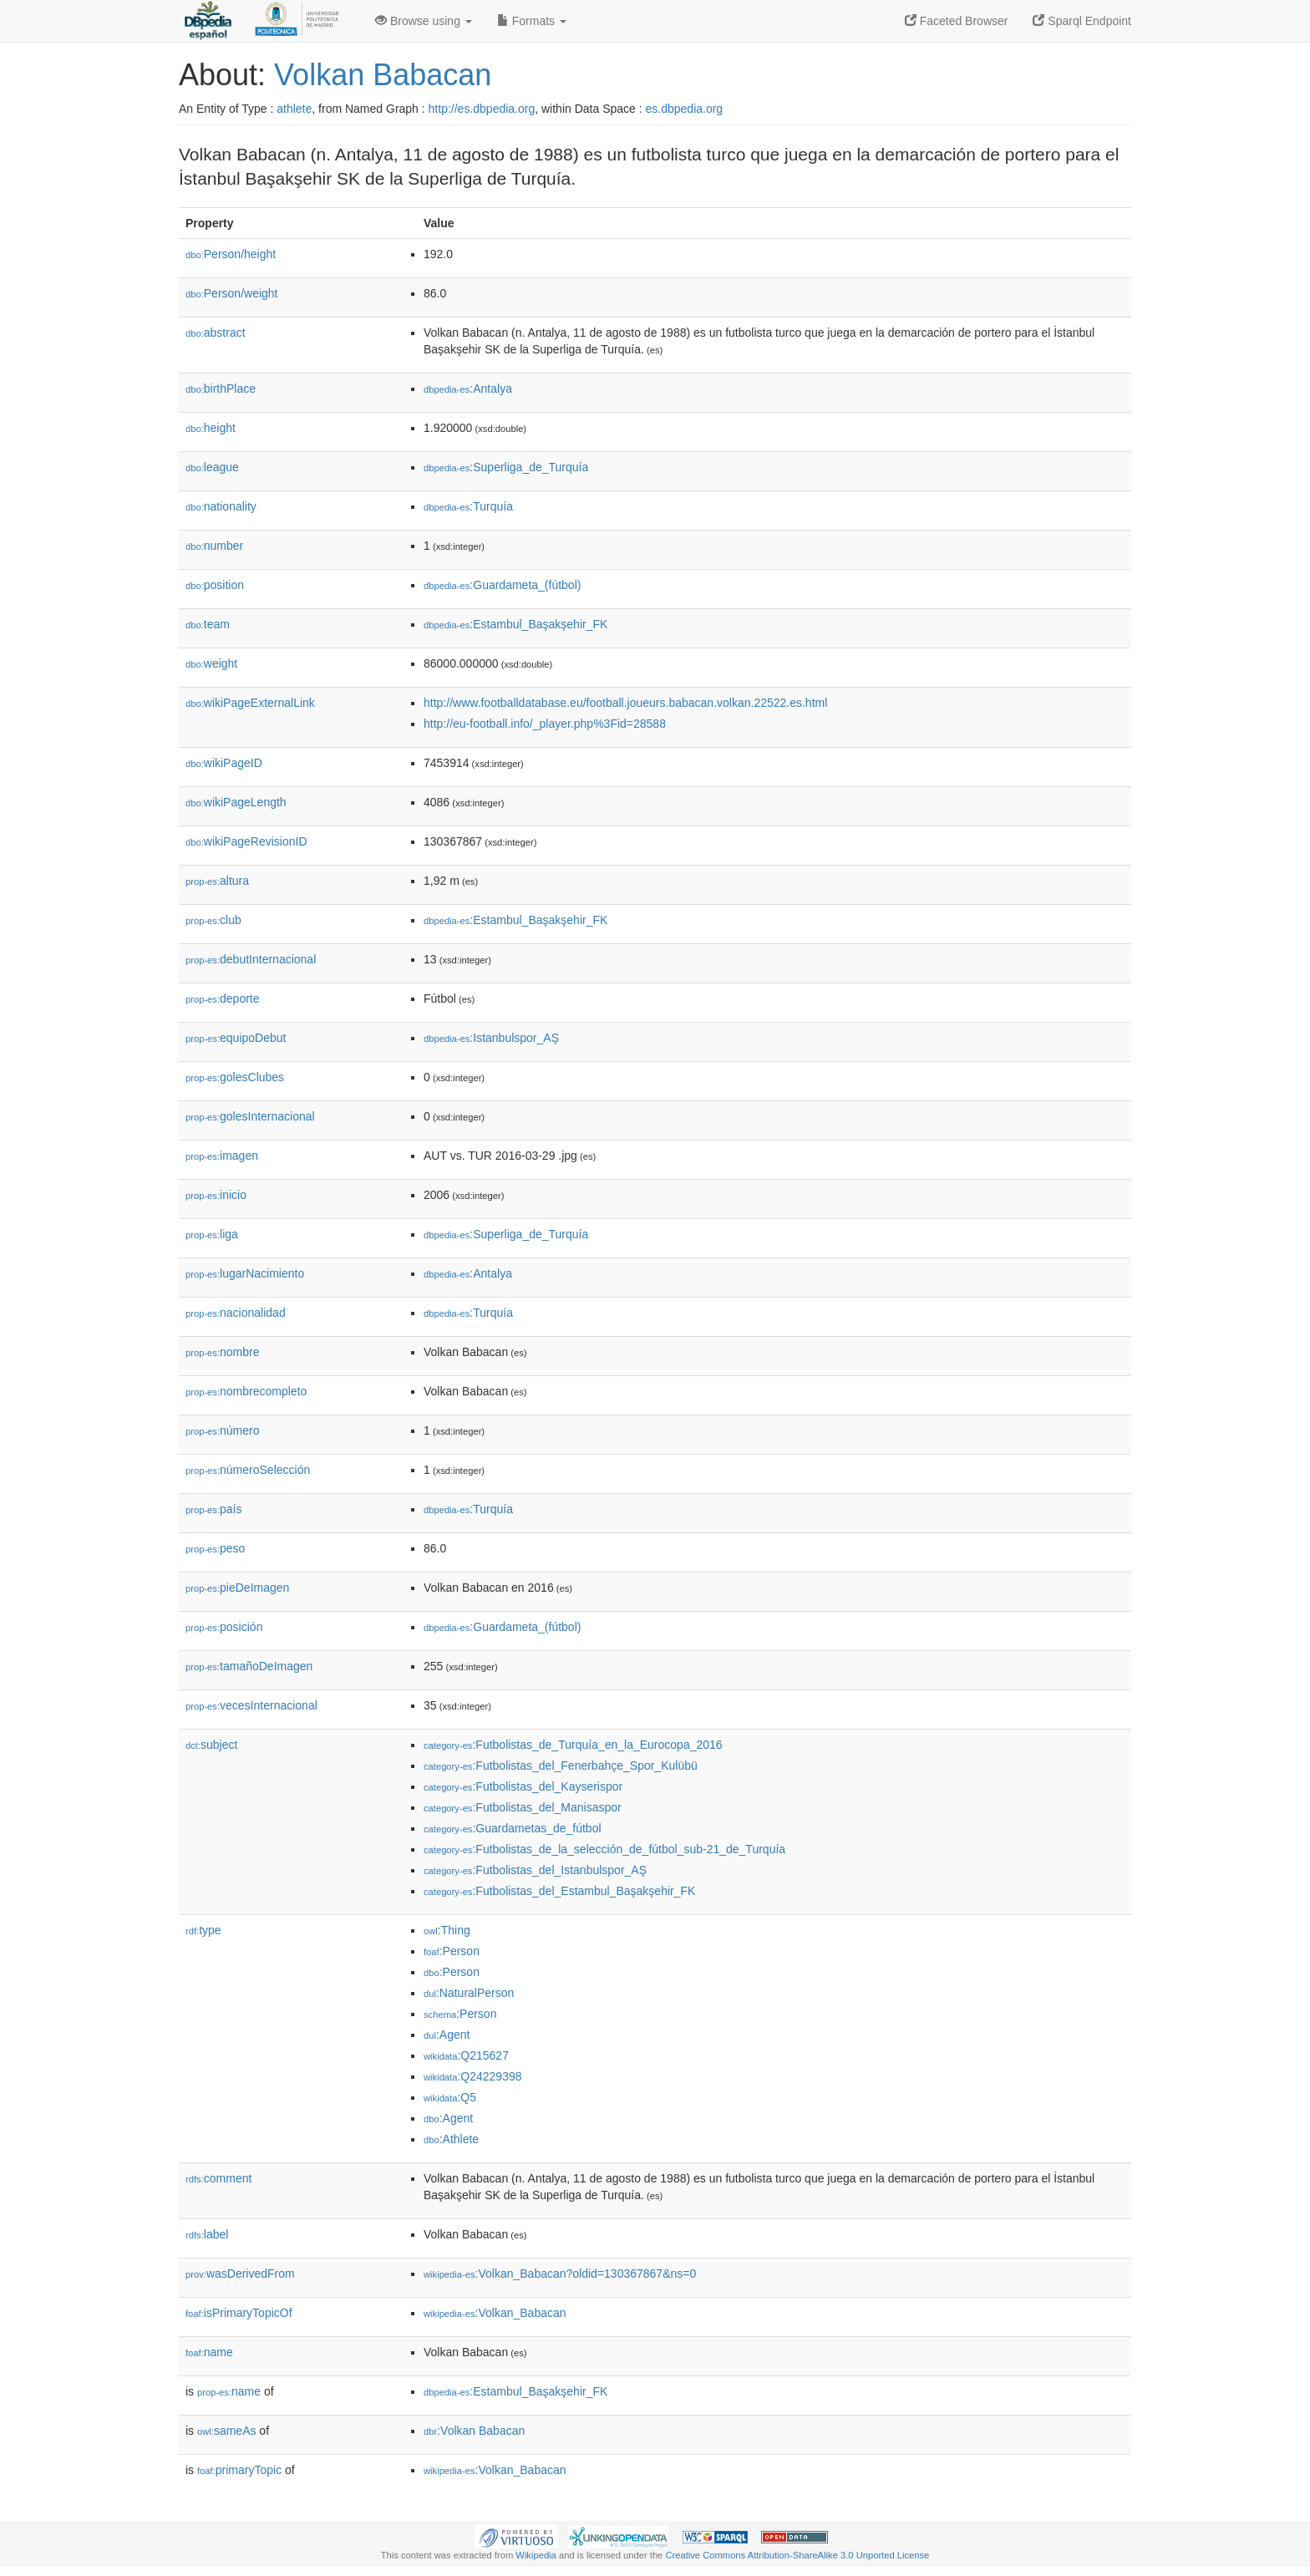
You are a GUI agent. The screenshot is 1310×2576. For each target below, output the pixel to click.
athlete (294, 108)
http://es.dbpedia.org (482, 108)
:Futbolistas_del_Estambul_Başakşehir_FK (559, 1891)
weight (211, 663)
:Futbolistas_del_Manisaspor (523, 1807)
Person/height (230, 254)
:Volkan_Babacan (495, 2312)
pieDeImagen (237, 1587)
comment (218, 2178)
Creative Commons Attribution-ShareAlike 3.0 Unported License (797, 2555)
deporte (222, 998)
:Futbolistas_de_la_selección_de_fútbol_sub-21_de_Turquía (604, 1849)
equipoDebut (235, 1037)
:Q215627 (466, 2055)
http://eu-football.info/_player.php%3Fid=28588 (545, 723)
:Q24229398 (473, 2076)
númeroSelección (247, 1469)
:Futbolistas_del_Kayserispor (523, 1786)
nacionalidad (235, 1312)
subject (211, 1744)
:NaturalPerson (469, 1992)
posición (223, 1626)
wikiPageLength (236, 802)
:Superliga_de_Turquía (506, 467)
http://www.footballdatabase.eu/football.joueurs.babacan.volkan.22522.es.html (625, 702)
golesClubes (234, 1077)
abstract (215, 332)
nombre (222, 1352)
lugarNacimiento (244, 1273)
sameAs (226, 2430)
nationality (220, 506)
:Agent (447, 2034)
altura (217, 880)
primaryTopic (239, 2470)
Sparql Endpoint (1082, 21)
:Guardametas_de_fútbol (513, 1828)
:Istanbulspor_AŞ (491, 1037)
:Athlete (451, 2139)
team (207, 624)
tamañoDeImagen (248, 1666)
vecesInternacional (251, 1705)
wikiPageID (223, 763)
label (206, 2234)
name (209, 2352)
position (214, 585)
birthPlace (220, 388)
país (213, 1509)
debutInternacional (250, 959)
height (210, 427)
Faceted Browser (956, 21)
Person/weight (231, 293)
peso (215, 1548)
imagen (221, 1155)
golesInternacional (250, 1116)
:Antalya (468, 388)
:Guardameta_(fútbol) (502, 585)
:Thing (447, 1930)
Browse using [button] (423, 21)
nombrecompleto (246, 1391)
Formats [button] (531, 21)
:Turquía (468, 506)
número (222, 1430)
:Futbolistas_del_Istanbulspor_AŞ (535, 1870)
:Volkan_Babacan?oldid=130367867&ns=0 (560, 2273)
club (213, 920)
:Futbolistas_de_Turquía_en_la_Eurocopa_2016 (573, 1744)
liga (211, 1234)
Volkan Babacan (382, 75)
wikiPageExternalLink (250, 702)
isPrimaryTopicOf (238, 2312)
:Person (452, 1951)
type (203, 1930)
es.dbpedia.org (685, 108)
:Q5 (450, 2097)
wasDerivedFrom (240, 2273)
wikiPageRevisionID (246, 841)
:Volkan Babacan (474, 2430)
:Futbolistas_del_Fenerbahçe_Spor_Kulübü (561, 1765)
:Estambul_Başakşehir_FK (515, 624)
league (212, 467)
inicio (215, 1195)
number (214, 545)
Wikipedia (535, 2555)
